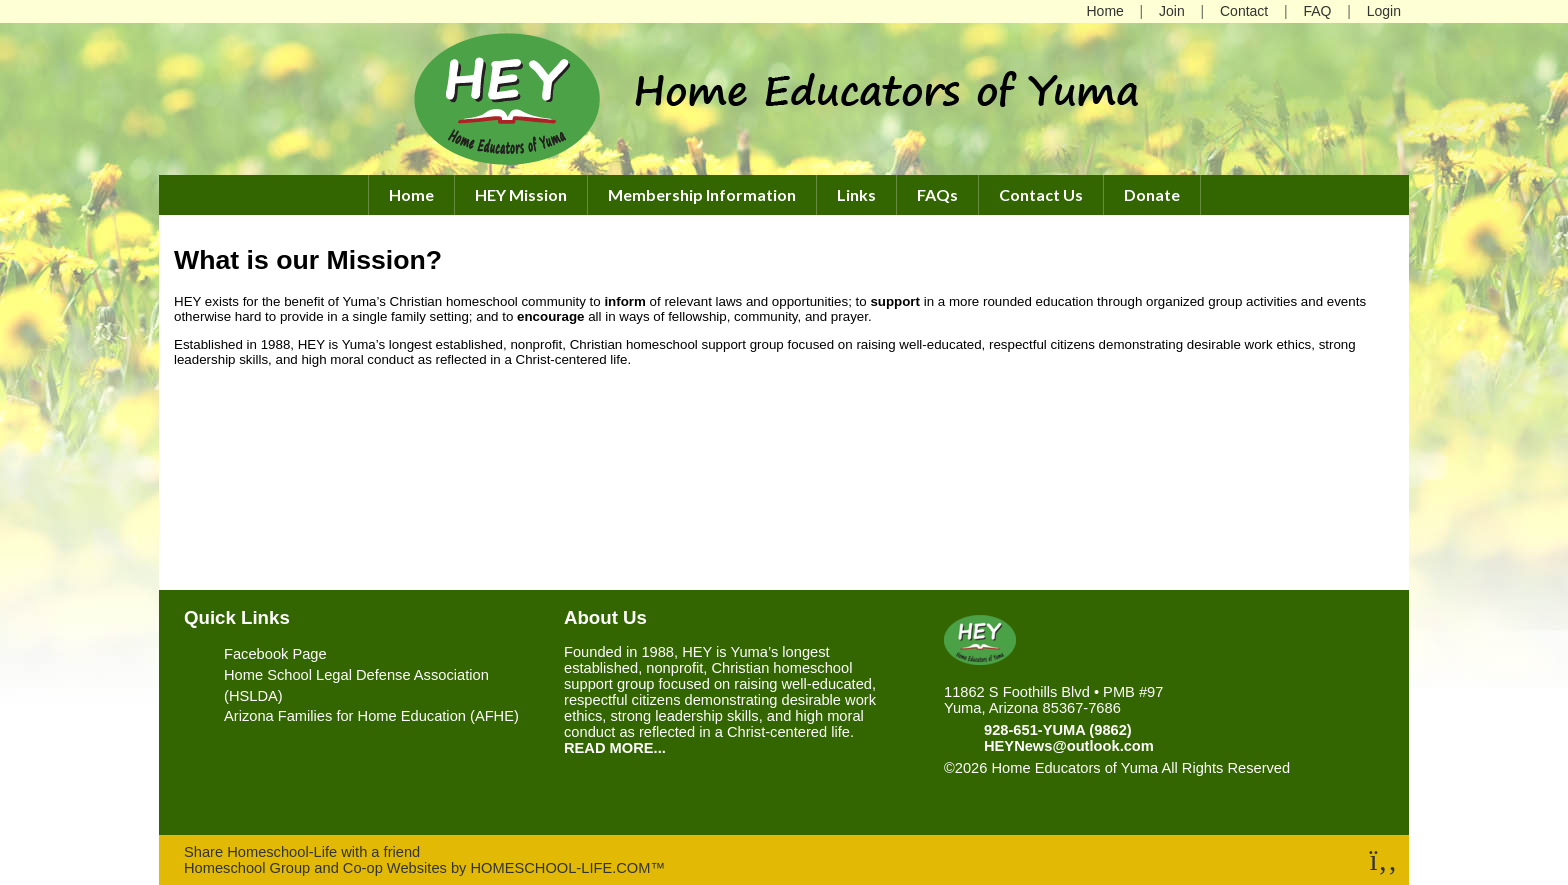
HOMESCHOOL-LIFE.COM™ (567, 868)
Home (411, 194)
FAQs (937, 194)
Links (856, 194)
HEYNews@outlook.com (1069, 746)
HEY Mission (521, 194)
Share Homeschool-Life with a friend (302, 852)
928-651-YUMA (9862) (1058, 730)
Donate (1152, 194)
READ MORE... (615, 748)
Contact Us (1041, 194)
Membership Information (702, 194)
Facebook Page (275, 654)
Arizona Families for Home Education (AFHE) (371, 716)
